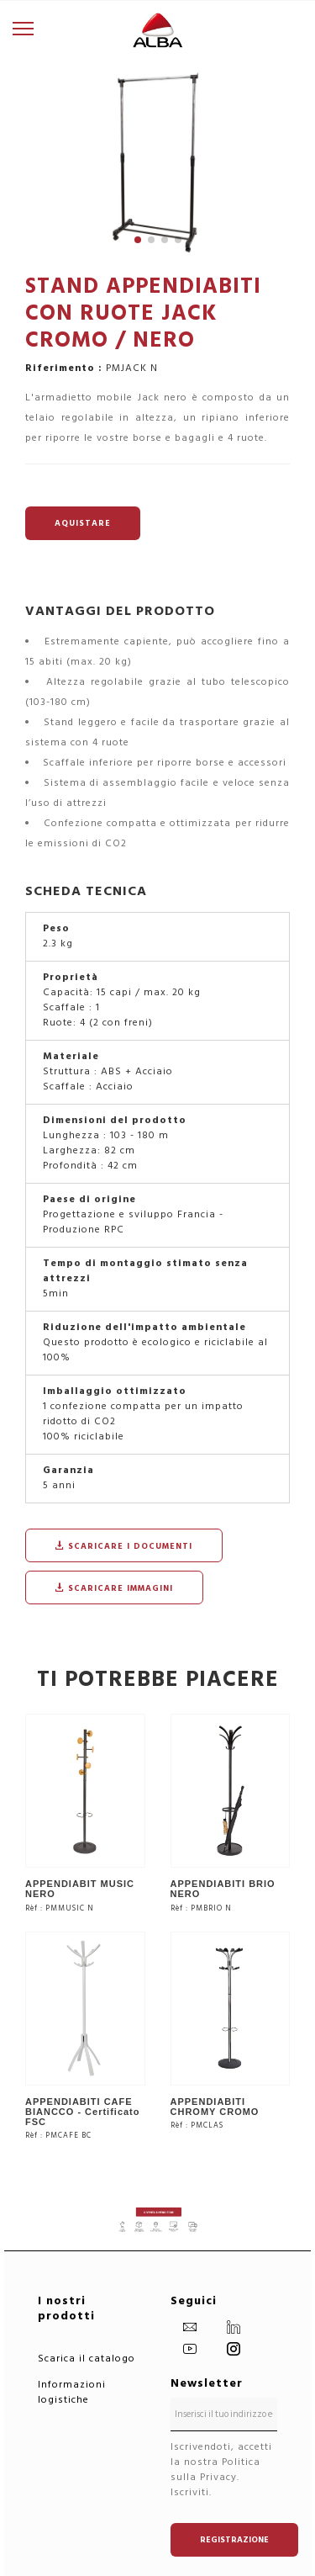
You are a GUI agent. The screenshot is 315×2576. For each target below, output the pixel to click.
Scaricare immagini (114, 1588)
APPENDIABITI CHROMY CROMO (215, 2106)
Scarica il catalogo (86, 2359)
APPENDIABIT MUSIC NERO (79, 1889)
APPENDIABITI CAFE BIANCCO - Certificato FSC (82, 2111)
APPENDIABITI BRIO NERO (223, 1889)
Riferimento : (63, 368)
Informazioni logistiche (72, 2392)
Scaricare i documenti (123, 1546)
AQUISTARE (83, 523)
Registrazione (234, 2540)
